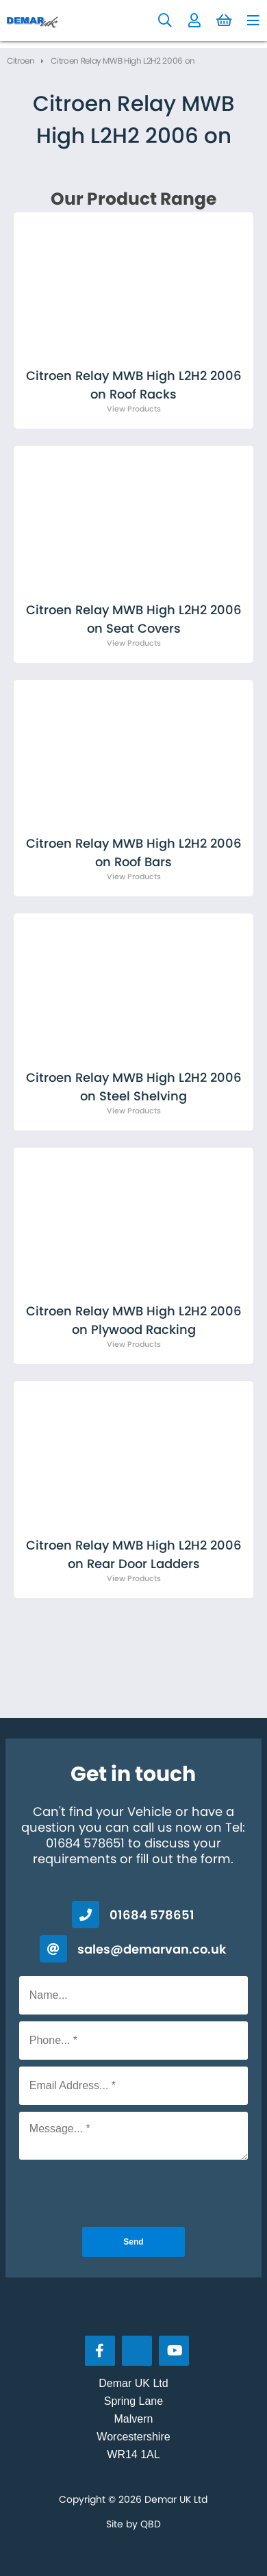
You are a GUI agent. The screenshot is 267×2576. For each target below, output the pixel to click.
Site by (133, 2524)
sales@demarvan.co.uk (152, 1949)
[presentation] (133, 2193)
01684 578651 (152, 1914)
